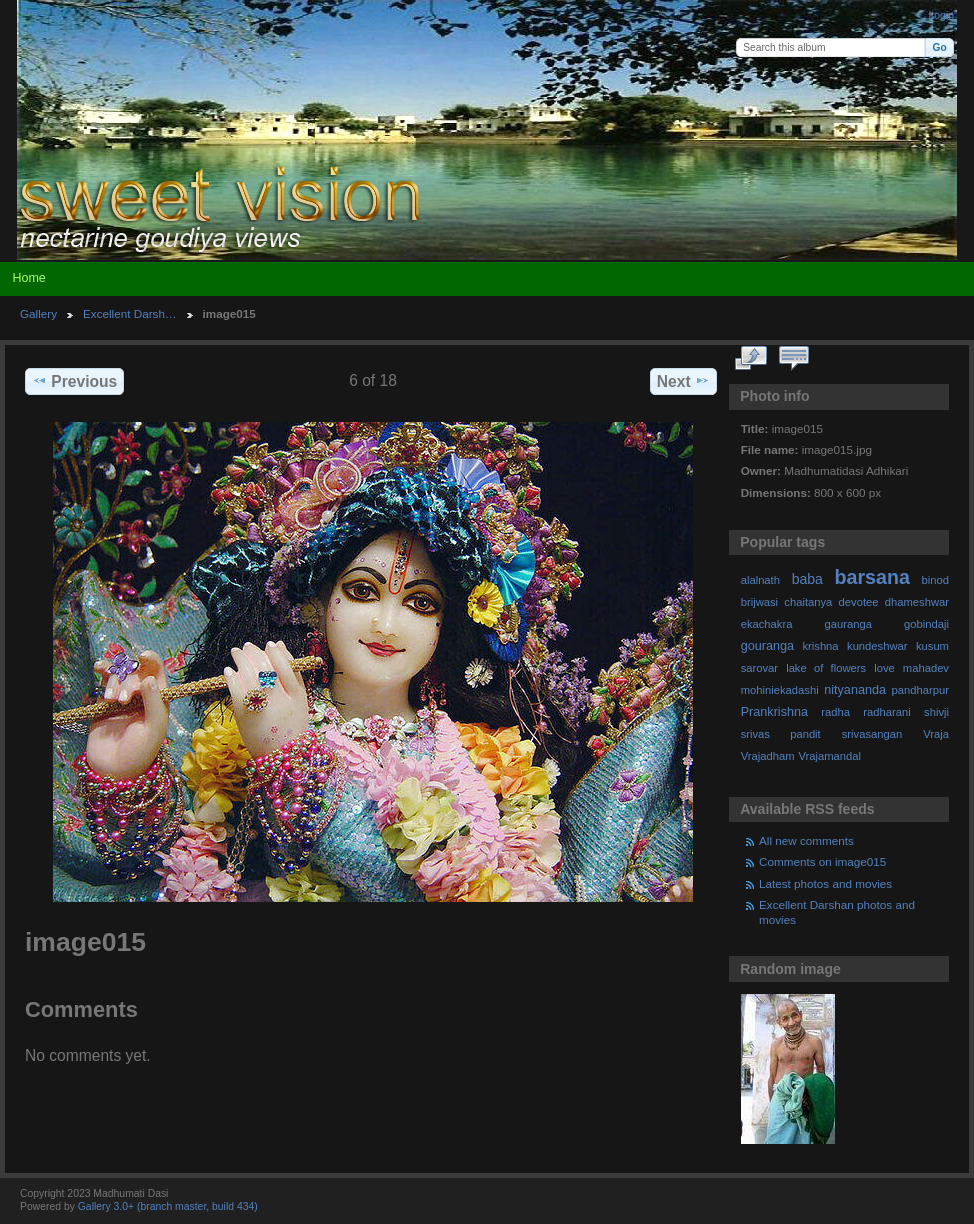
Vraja (936, 734)
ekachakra (767, 624)
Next (683, 381)
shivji (936, 712)
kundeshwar (877, 646)
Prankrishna (774, 712)
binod (935, 580)
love (884, 668)
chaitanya (808, 602)
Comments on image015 (822, 861)
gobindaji (926, 624)
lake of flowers (826, 668)
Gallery (38, 313)
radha (835, 712)
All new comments (806, 840)
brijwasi (759, 602)
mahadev (926, 668)
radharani (886, 712)
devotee (859, 602)
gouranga (767, 646)
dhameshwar (917, 602)
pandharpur (920, 690)
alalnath (760, 580)
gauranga (848, 624)
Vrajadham (768, 756)
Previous (74, 381)
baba (807, 579)
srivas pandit (781, 734)
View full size (751, 359)
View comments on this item (794, 359)
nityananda (855, 690)
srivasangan (872, 734)
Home (28, 278)
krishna (820, 646)
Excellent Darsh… (130, 313)
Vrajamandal (829, 756)
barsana (872, 577)
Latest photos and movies (825, 883)
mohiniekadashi (780, 690)
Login (941, 15)
